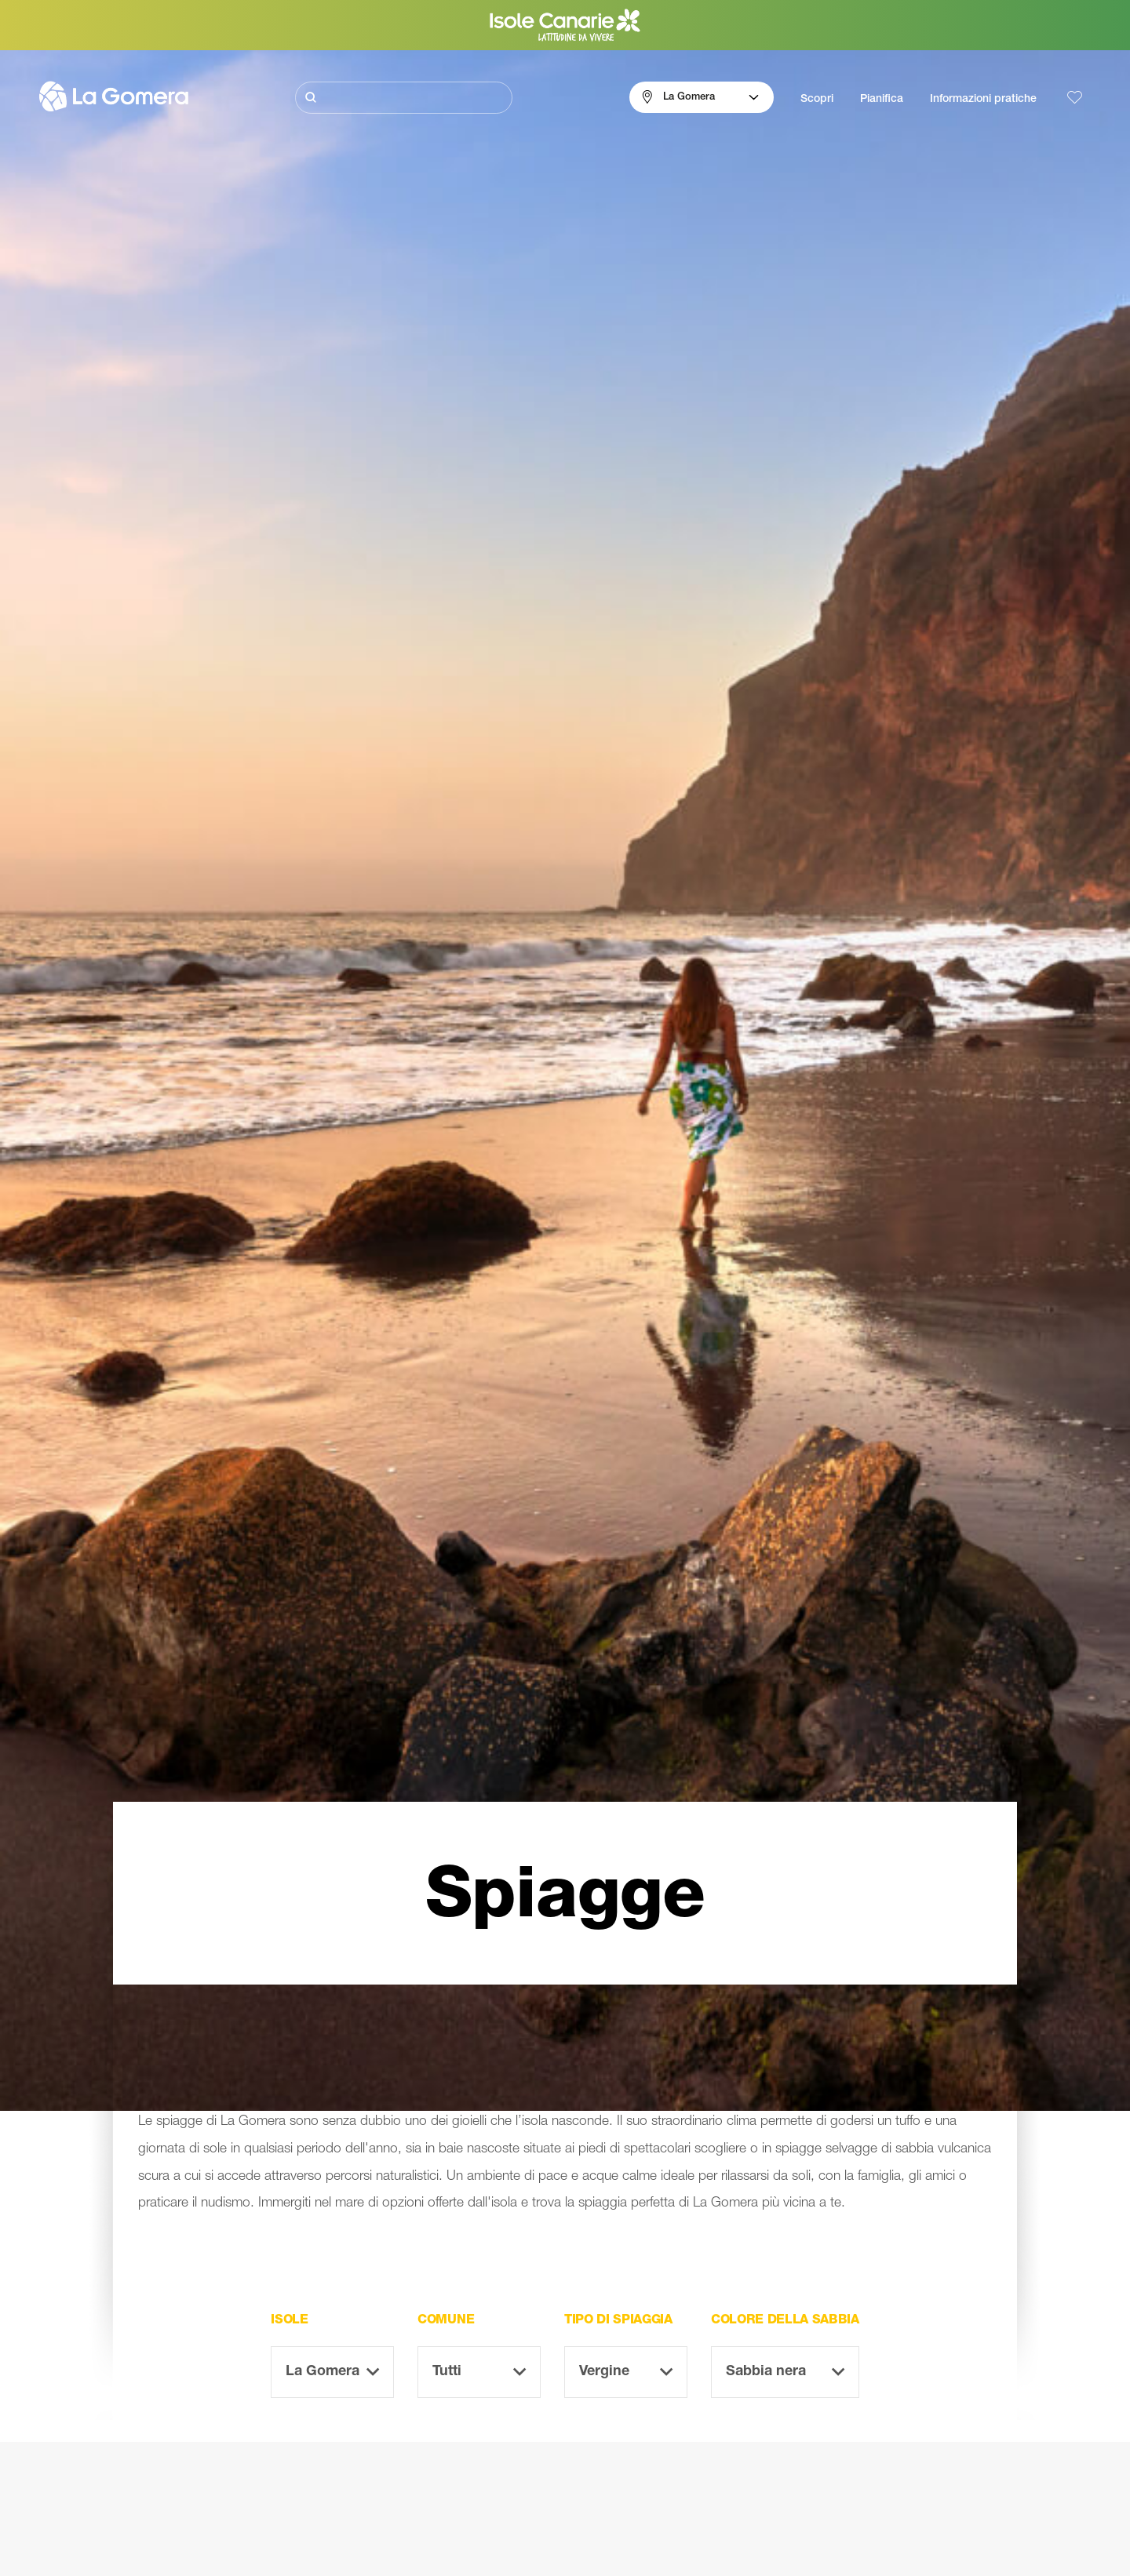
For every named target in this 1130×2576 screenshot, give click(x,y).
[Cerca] (403, 98)
